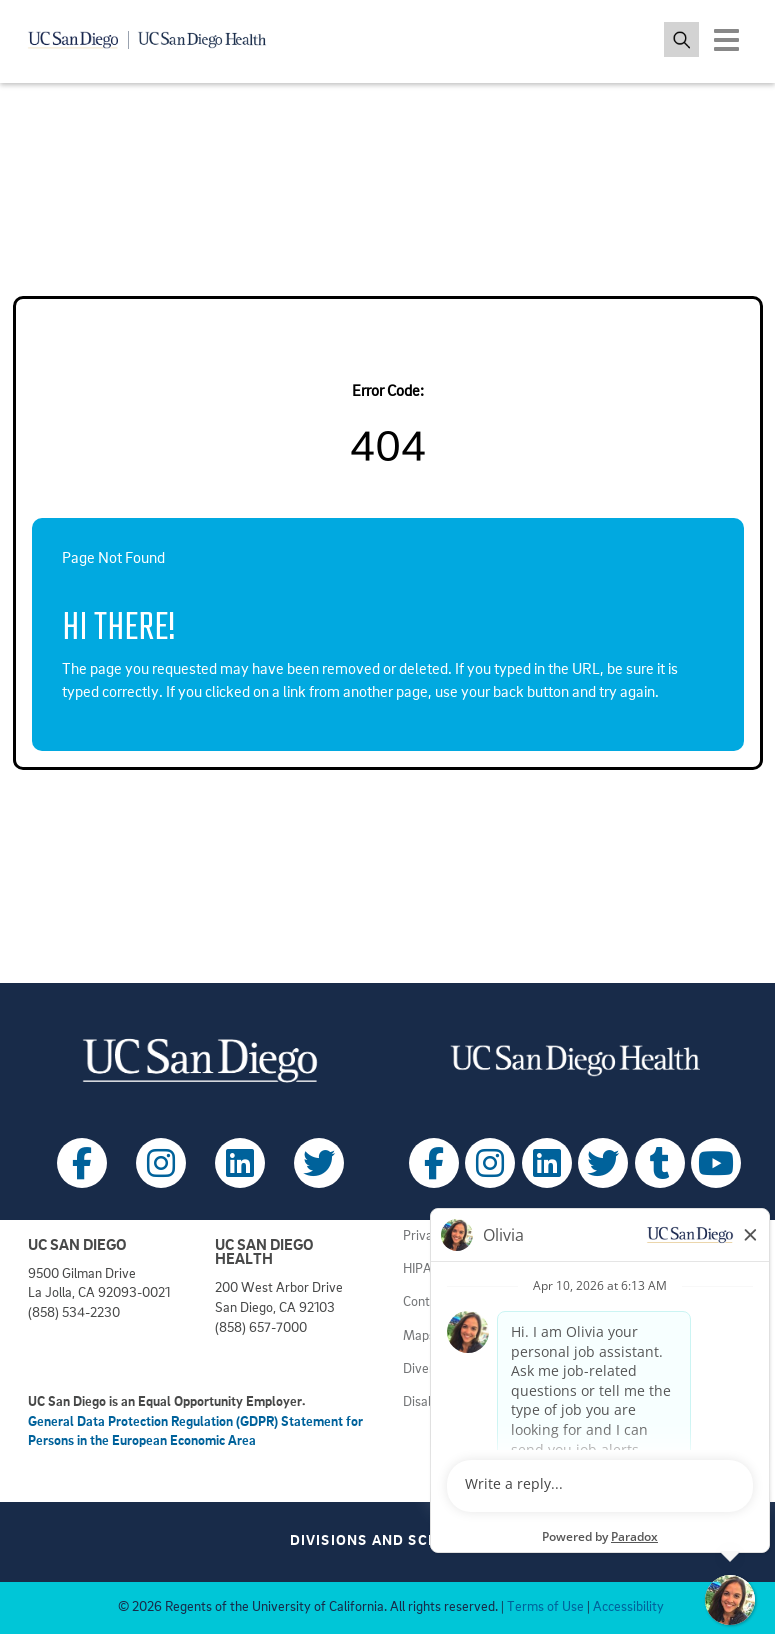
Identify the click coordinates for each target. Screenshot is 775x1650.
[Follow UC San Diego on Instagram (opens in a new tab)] (161, 1163)
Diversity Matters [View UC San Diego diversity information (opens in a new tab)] (454, 1369)
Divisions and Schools (391, 1541)
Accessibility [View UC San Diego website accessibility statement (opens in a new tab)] (628, 1607)
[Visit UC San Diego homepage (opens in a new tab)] (200, 1060)
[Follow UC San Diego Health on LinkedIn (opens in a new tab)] (547, 1163)
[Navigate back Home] (160, 40)
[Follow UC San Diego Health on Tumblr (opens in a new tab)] (660, 1163)
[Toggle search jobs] (681, 39)
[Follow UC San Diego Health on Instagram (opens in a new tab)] (490, 1163)
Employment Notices (642, 1236)
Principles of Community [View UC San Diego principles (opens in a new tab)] (651, 1269)
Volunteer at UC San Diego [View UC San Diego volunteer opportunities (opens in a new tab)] (658, 1355)
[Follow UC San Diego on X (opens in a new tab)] (319, 1163)
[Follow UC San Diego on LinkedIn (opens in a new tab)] (240, 1163)
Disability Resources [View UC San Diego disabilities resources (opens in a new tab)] (460, 1402)
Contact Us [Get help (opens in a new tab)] (434, 1302)
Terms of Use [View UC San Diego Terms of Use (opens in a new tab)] (545, 1607)
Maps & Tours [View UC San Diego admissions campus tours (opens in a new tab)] (443, 1336)
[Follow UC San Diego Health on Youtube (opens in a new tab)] (716, 1163)
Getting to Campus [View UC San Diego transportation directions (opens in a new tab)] (635, 1388)
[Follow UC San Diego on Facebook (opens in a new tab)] (82, 1163)
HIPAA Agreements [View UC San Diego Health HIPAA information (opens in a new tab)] (459, 1269)
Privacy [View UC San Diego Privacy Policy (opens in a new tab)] (424, 1236)
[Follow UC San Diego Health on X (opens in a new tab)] (603, 1163)
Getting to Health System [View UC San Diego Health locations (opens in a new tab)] (655, 1421)
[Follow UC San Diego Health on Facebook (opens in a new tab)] (434, 1163)
